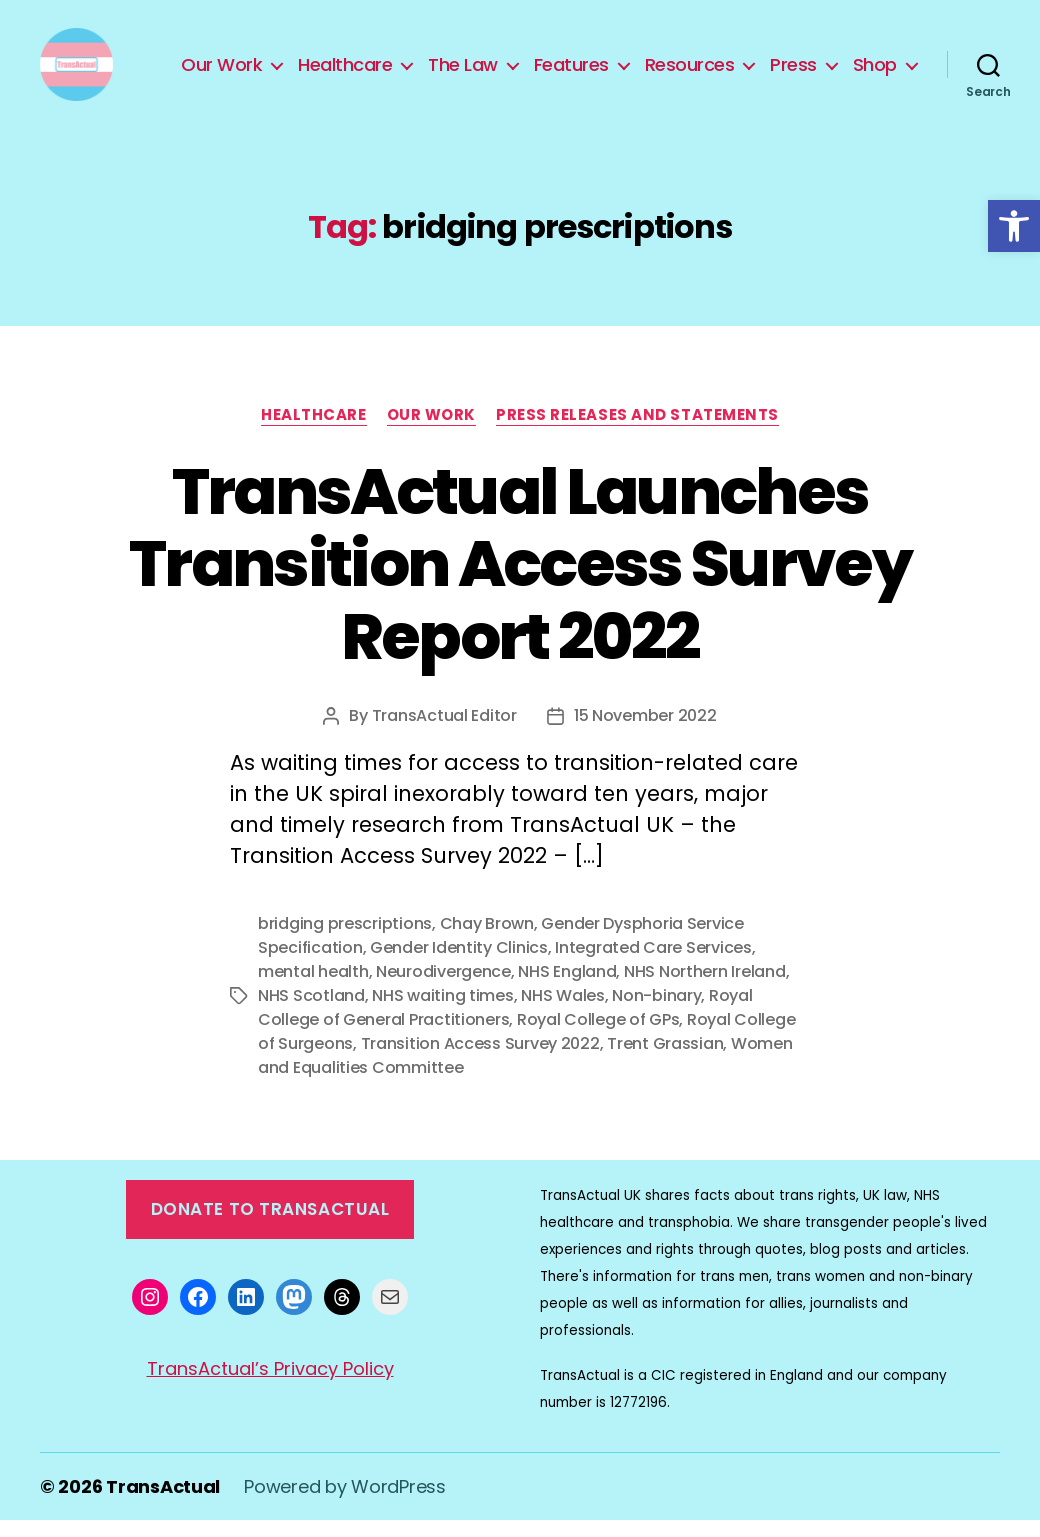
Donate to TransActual (270, 1225)
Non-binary (656, 1012)
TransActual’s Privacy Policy (270, 1384)
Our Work (221, 73)
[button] (1014, 226)
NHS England (567, 988)
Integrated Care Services (653, 964)
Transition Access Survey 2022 (480, 1060)
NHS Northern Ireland (705, 988)
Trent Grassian (665, 1060)
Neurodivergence (443, 988)
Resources (690, 73)
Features (571, 73)
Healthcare (345, 73)
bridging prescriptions (345, 940)
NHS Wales (563, 1012)
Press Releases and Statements (637, 431)
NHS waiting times (442, 1012)
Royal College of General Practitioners (505, 1024)
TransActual (163, 1503)
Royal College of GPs (598, 1036)
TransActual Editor (444, 732)
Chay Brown (487, 940)
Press (793, 73)
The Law (463, 73)
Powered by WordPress (345, 1503)
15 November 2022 (645, 732)
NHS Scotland (311, 1012)
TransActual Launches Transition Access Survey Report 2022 (520, 580)
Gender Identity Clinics (459, 964)
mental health (313, 988)
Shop (875, 73)
